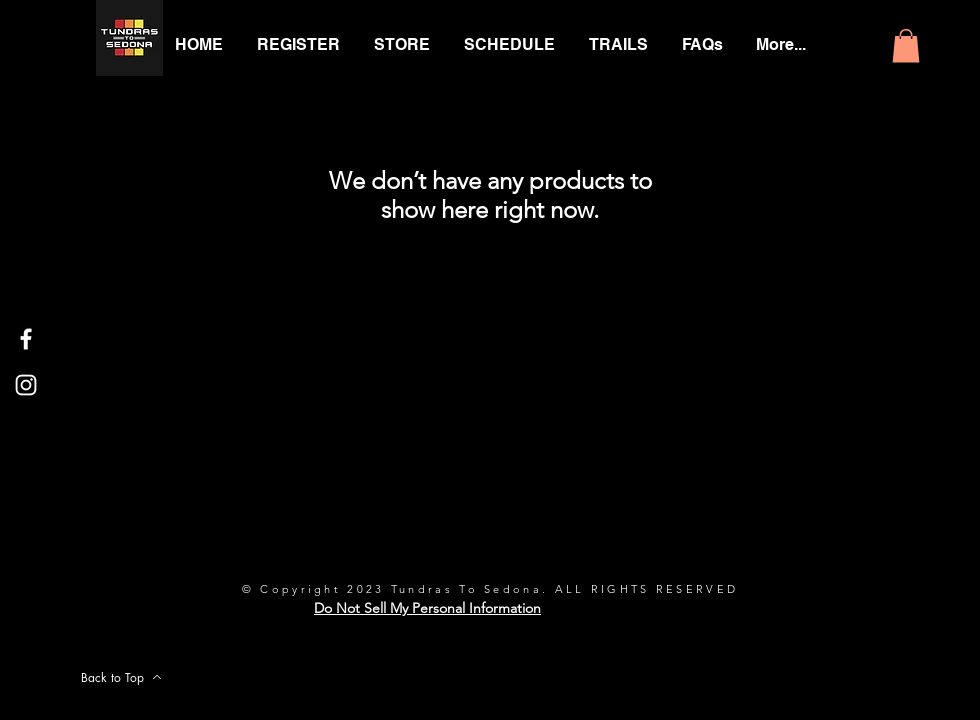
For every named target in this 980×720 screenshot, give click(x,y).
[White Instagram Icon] (26, 385)
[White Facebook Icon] (26, 339)
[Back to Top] (121, 677)
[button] (906, 45)
